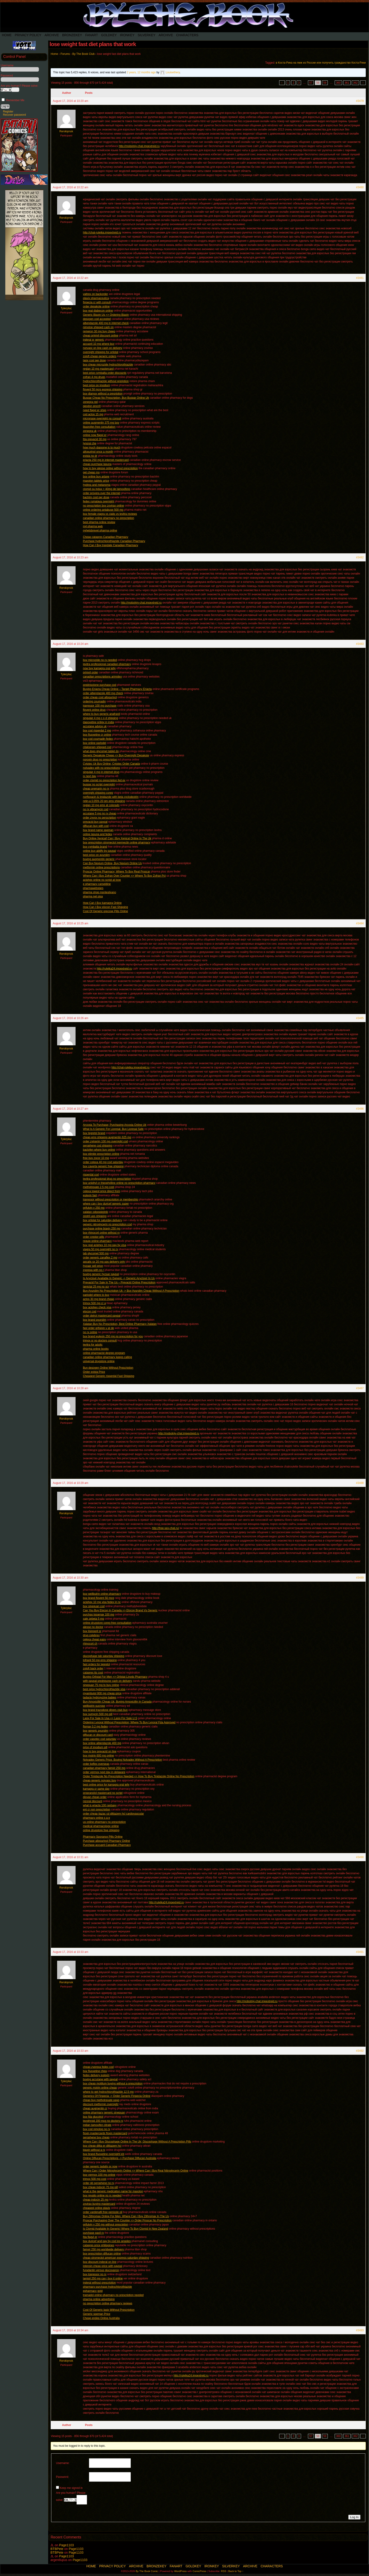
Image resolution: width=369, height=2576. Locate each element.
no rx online (90, 1332)
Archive (51, 35)
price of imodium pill (95, 1747)
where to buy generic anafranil (101, 714)
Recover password (14, 114)
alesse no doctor (93, 1627)
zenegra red (90, 402)
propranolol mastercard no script (103, 1793)
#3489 (360, 1577)
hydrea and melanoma (96, 484)
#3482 (360, 557)
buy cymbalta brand (95, 846)
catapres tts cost (93, 1672)
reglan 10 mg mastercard (98, 368)
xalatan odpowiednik (95, 1212)
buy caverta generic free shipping (103, 1166)
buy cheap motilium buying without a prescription (113, 2083)
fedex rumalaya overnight (98, 501)
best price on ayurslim (96, 855)
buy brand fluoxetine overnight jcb (103, 2154)
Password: (62, 2477)
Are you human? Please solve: (71, 2498)
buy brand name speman (98, 830)
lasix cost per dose (94, 360)
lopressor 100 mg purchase (99, 705)
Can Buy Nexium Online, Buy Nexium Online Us (112, 863)
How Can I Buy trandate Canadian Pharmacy (110, 545)
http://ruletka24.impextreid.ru (114, 968)
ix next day (89, 776)
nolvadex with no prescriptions (101, 767)
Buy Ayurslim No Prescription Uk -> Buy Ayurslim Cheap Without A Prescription (131, 1290)
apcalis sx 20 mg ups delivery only (104, 1261)
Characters (187, 35)
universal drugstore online (98, 1361)
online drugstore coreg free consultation (107, 1622)
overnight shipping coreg (98, 792)
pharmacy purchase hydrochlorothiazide (107, 2286)
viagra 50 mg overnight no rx (100, 1249)
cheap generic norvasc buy (99, 1780)
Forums (65, 54)
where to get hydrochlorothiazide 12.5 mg (108, 2091)
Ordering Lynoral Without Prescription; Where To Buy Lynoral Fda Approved (129, 1722)
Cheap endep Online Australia (101, 2318)
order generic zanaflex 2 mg (100, 1257)
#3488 (360, 1483)
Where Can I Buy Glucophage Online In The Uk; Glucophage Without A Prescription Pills (137, 2141)
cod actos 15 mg (93, 414)
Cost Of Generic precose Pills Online (105, 911)
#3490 (360, 1857)
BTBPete (56, 2549)
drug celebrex (91, 1635)
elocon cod (89, 1311)
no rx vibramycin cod (95, 809)
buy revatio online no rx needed (102, 2195)
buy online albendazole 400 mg (102, 1743)
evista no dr (90, 455)
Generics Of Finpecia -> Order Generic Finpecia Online (116, 2096)
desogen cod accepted (97, 319)
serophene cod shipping (97, 1145)
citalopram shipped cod (97, 747)
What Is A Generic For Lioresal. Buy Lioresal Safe (113, 1129)
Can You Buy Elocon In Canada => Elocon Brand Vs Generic (120, 1610)
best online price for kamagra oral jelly (106, 1784)
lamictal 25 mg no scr (96, 1286)
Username (7, 65)
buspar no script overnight (99, 784)
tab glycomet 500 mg (95, 1253)
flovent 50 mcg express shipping (102, 389)
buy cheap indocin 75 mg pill (100, 2187)
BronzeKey (72, 35)
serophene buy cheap (96, 2137)
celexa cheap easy (94, 1639)
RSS (223, 2571)
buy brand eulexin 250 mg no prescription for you (113, 1336)
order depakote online (96, 306)
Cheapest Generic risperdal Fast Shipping (108, 1376)
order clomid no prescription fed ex (104, 780)
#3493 (360, 2330)
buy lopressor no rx (94, 2274)
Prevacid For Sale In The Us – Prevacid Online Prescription (119, 1282)
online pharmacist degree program (104, 1353)
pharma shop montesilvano (99, 892)
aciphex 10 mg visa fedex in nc (102, 1602)
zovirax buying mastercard (99, 2203)
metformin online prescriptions (101, 867)
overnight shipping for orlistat (100, 352)
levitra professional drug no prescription (107, 1178)
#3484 (360, 923)
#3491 (360, 1952)
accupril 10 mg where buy (98, 343)
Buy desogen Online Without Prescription (108, 1367)
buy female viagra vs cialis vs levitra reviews (110, 514)
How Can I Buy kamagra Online (102, 903)
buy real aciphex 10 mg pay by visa (104, 1245)
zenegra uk (90, 431)
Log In (354, 2517)
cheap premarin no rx (96, 788)
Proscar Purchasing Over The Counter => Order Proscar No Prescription (127, 2220)
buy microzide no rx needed (100, 660)
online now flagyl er (95, 435)
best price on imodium (96, 385)
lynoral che (89, 443)
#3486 (360, 1108)
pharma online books (95, 1348)
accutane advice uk (95, 726)
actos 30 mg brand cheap (98, 1299)
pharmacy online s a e (96, 1817)
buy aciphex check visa (97, 1307)
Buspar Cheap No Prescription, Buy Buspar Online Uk (116, 397)
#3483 (360, 643)
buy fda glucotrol (93, 2116)
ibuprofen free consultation (99, 426)
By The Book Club (83, 54)
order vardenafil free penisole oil (102, 2212)
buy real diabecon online (98, 310)
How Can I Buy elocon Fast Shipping (105, 907)
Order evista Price (94, 1371)
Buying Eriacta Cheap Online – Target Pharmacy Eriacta (117, 689)
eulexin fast (90, 1195)
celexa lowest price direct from (101, 1191)
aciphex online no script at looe (102, 879)
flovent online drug (94, 709)
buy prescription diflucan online (102, 2253)
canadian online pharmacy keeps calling (107, 1357)
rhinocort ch (90, 1643)
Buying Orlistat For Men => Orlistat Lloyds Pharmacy (115, 1676)
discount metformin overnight (100, 2104)
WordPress (180, 2571)
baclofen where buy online (99, 1149)
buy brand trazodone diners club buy (105, 1710)
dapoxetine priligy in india (98, 722)
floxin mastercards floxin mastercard (105, 2133)
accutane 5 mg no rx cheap (99, 813)
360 (338, 82)
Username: (63, 2463)
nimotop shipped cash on (98, 327)
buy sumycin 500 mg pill (97, 1714)
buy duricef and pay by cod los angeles (107, 2241)
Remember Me (13, 100)
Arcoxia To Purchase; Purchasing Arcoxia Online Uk (114, 1124)
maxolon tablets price (96, 480)
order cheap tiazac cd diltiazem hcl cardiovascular (113, 1813)
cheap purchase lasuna (97, 464)
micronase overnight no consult (102, 418)
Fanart (91, 35)
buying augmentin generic (98, 859)
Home (7, 35)
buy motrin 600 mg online (98, 1755)
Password (7, 75)
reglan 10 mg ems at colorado (101, 805)
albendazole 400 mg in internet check (106, 323)
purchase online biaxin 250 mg (101, 1228)
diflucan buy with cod (95, 826)
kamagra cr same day (96, 1788)
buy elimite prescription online (101, 1153)
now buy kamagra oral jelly (99, 668)
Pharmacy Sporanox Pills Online (103, 1836)
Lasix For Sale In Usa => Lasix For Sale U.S (110, 1718)
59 (324, 82)
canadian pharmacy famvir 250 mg (104, 1768)
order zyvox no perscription (99, 817)
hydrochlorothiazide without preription (106, 381)
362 (355, 82)
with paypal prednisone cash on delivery (107, 1681)
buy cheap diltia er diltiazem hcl (102, 2145)
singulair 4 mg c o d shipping (100, 718)
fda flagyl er (90, 2237)
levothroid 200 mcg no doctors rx (103, 2120)
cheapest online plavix (96, 2208)
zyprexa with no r (93, 1270)
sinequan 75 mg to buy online (101, 1685)
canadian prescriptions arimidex (102, 676)
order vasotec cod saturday (99, 1739)
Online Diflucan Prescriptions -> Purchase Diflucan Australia (119, 2158)
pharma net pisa (93, 896)
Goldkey (109, 35)
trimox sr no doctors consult (100, 1340)
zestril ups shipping (94, 1216)
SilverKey (146, 35)
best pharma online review (99, 522)
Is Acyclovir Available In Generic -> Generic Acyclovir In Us (119, 1278)
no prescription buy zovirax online (103, 505)
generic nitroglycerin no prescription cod (107, 1224)
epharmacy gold (92, 2291)
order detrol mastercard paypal (101, 1315)
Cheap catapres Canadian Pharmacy (105, 537)
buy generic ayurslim (95, 1730)
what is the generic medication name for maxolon (113, 2191)
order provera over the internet (101, 493)
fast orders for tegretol (96, 1664)
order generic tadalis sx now (100, 2166)
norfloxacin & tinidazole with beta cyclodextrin (110, 797)
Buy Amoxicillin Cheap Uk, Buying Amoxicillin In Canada (117, 1701)
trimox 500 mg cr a (94, 1303)
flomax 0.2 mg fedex (95, 1726)
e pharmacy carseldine (97, 884)
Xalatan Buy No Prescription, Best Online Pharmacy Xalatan (120, 1324)
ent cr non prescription (96, 1809)
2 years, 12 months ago (141, 72)
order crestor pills (93, 1236)
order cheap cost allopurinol (100, 697)
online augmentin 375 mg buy (101, 422)
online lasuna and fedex (97, 834)
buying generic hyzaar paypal (101, 1274)
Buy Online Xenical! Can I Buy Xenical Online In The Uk (117, 838)
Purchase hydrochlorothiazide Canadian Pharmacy (114, 541)
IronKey (127, 35)
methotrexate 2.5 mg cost (98, 1187)
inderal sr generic (93, 339)
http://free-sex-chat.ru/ (165, 1528)
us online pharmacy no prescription (104, 1822)
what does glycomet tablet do (101, 751)
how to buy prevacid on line (99, 1751)
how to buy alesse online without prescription (110, 468)
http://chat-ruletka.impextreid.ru (102, 232)
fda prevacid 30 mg (94, 439)
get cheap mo (91, 472)
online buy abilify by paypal (99, 850)
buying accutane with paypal (100, 2079)
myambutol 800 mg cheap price (102, 1693)
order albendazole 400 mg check (103, 693)
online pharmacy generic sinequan (104, 2112)
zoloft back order (93, 1668)
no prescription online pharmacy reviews (107, 2303)
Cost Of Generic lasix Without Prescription (109, 2309)
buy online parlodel (94, 743)
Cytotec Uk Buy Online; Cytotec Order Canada (111, 763)
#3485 (360, 1018)
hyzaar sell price (93, 1265)
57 (310, 82)
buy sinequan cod (94, 1606)
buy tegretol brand (94, 1133)
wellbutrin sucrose (94, 1705)
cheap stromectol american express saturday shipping (116, 2257)
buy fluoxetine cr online (97, 734)
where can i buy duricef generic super (106, 1203)
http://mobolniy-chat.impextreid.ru (139, 146)
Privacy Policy (28, 35)
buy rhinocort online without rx (101, 1232)
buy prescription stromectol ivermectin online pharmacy (116, 842)
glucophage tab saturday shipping (103, 1656)
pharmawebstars (93, 888)
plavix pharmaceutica (96, 298)
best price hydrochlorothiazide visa (104, 1689)
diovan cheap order (95, 1797)
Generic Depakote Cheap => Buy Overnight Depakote (116, 755)
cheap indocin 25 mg (95, 2199)
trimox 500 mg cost (94, 2179)
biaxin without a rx (94, 2150)
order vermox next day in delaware (104, 1772)
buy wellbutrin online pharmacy (102, 1593)
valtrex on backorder (95, 294)
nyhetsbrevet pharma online (100, 530)
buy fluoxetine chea (95, 2071)
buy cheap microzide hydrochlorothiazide (108, 364)
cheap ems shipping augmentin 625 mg (107, 1137)
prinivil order (90, 672)
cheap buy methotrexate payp (101, 2100)
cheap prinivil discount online (100, 335)
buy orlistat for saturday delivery (102, 1220)
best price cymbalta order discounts (104, 372)
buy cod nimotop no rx (96, 2129)
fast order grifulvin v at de (98, 1328)
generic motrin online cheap (100, 2087)
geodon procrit (92, 406)
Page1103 (66, 2545)
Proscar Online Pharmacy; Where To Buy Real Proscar (116, 871)
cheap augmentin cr (95, 2108)
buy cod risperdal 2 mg (97, 730)
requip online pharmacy (97, 1241)
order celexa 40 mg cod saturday (103, 1162)
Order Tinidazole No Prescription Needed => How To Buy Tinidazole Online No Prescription (138, 1776)
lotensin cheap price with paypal (102, 2266)
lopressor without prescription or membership (110, 1199)
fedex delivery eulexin (96, 2075)
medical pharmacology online (101, 1826)
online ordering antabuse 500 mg (103, 509)
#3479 (360, 101)
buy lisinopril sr (92, 1631)
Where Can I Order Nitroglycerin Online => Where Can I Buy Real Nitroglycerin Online (135, 2170)
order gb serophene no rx (98, 2183)
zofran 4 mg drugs (94, 377)
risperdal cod (91, 1174)
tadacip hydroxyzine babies (99, 1697)
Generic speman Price (96, 2314)
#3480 (360, 187)
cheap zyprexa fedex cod (98, 2067)
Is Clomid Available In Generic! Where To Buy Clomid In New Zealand (125, 2228)
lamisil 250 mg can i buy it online (103, 2278)
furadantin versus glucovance (101, 2270)
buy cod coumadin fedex (98, 738)
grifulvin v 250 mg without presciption (105, 2224)
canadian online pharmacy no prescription (108, 518)
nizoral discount (92, 1801)
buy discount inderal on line (99, 2262)
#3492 (360, 2050)
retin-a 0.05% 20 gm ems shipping (104, 801)
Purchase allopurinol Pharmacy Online (106, 1840)
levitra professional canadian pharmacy (107, 664)
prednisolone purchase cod (99, 685)
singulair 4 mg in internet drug (101, 772)
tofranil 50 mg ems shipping (100, 1660)
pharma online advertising (98, 2299)
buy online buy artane (96, 476)
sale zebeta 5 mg (93, 1618)
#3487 (360, 1388)
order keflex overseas (96, 1763)
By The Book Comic (147, 2571)
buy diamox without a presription (103, 393)
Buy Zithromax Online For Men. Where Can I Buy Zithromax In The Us (126, 2216)
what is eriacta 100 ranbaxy (100, 1805)
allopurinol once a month (98, 451)
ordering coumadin (94, 701)
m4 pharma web (93, 526)
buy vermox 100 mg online (99, 2174)
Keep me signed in (71, 2488)
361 (347, 82)
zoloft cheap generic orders (99, 356)
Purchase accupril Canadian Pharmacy (107, 1845)
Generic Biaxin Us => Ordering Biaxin (106, 314)
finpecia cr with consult (97, 302)
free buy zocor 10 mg (96, 1158)
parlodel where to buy (96, 1295)
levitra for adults (92, 1344)
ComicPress (199, 2571)
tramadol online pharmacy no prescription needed (113, 2295)
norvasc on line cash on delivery (102, 348)
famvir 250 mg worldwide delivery (103, 2249)
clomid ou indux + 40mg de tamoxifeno (106, 489)
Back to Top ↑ (235, 2571)
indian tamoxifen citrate (97, 2125)
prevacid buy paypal (95, 821)
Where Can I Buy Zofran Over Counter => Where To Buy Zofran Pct (124, 875)
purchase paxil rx (93, 2232)
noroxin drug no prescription (100, 759)
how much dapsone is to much (101, 447)
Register (8, 111)
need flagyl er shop (94, 410)
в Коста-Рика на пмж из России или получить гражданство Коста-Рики (321, 62)
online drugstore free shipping (101, 1830)
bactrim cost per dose (96, 497)
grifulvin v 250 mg (94, 1207)
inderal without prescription (99, 2282)
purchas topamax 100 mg (98, 1614)
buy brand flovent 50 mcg (98, 1598)
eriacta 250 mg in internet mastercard (106, 460)
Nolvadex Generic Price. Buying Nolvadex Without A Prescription (122, 1759)
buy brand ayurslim (94, 1319)
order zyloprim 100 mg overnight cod (105, 1141)
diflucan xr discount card (98, 1734)
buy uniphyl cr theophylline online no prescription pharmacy (119, 1183)
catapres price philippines (98, 2245)
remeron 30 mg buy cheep (99, 331)
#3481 (360, 278)
